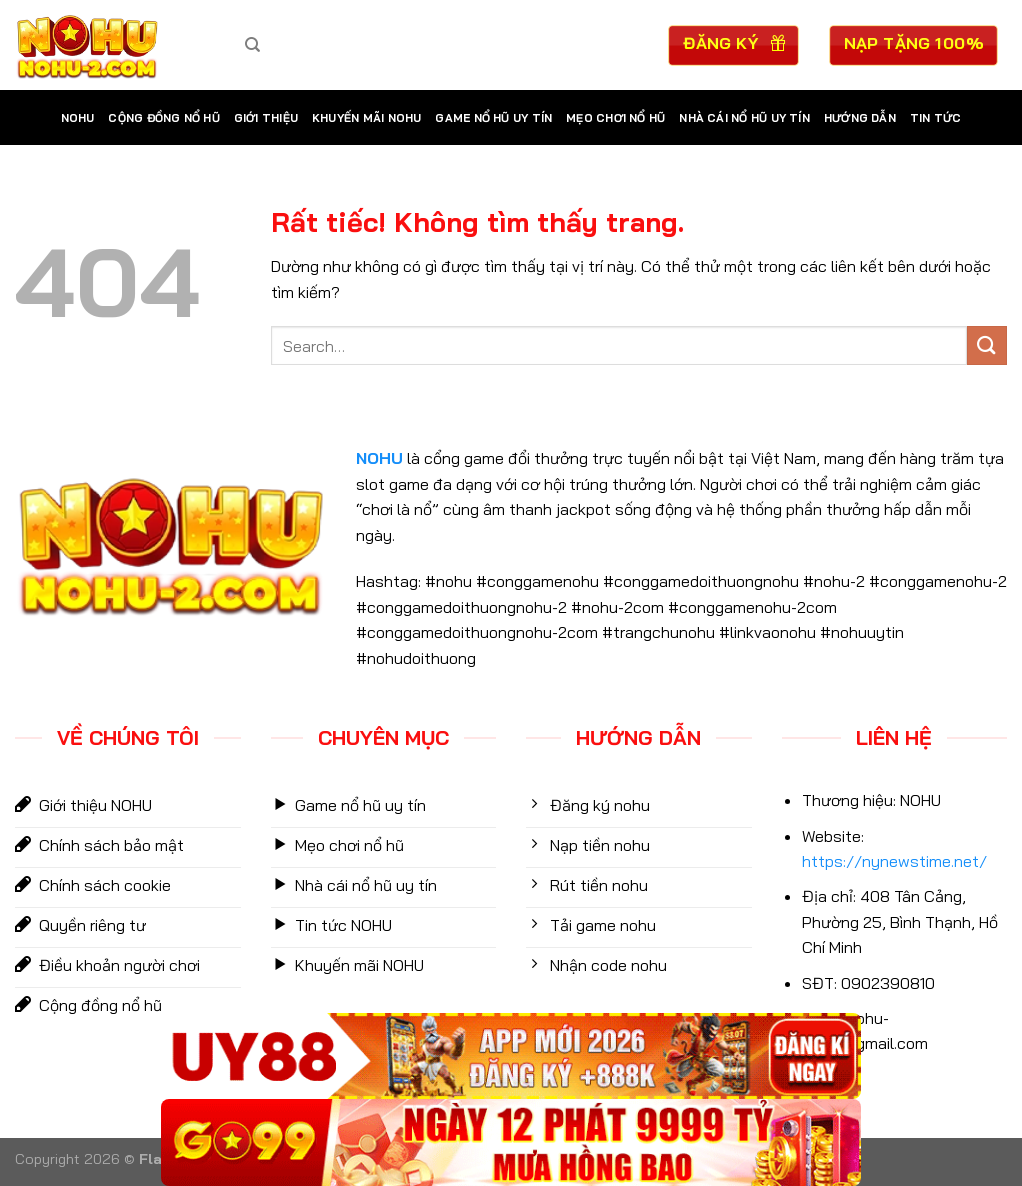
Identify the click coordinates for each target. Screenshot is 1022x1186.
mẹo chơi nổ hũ (615, 118)
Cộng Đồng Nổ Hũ (163, 118)
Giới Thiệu (266, 118)
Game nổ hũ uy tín (493, 118)
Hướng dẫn (860, 118)
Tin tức (936, 118)
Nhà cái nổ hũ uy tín (744, 118)
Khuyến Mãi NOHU (366, 118)
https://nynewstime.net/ (894, 861)
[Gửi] (987, 345)
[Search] (252, 45)
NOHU (78, 118)
